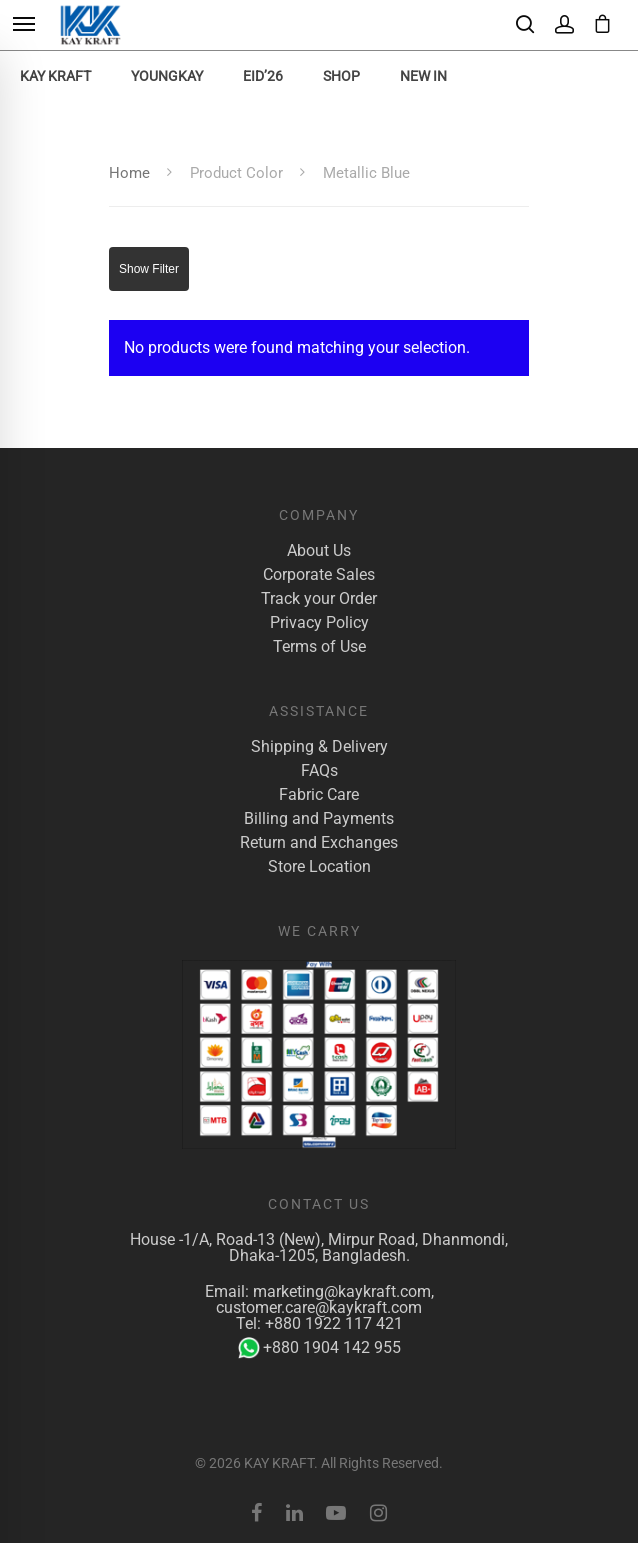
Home (129, 173)
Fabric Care (319, 795)
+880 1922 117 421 (334, 1323)
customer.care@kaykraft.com (319, 1307)
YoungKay (167, 76)
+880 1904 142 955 (319, 1348)
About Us (319, 551)
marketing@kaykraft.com (342, 1291)
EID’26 (263, 76)
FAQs (319, 771)
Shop (341, 76)
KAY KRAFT (55, 76)
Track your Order (319, 599)
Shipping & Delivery (319, 747)
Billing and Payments (319, 819)
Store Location (319, 867)
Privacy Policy (319, 623)
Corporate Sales (319, 575)
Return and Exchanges (319, 843)
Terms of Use (319, 647)
